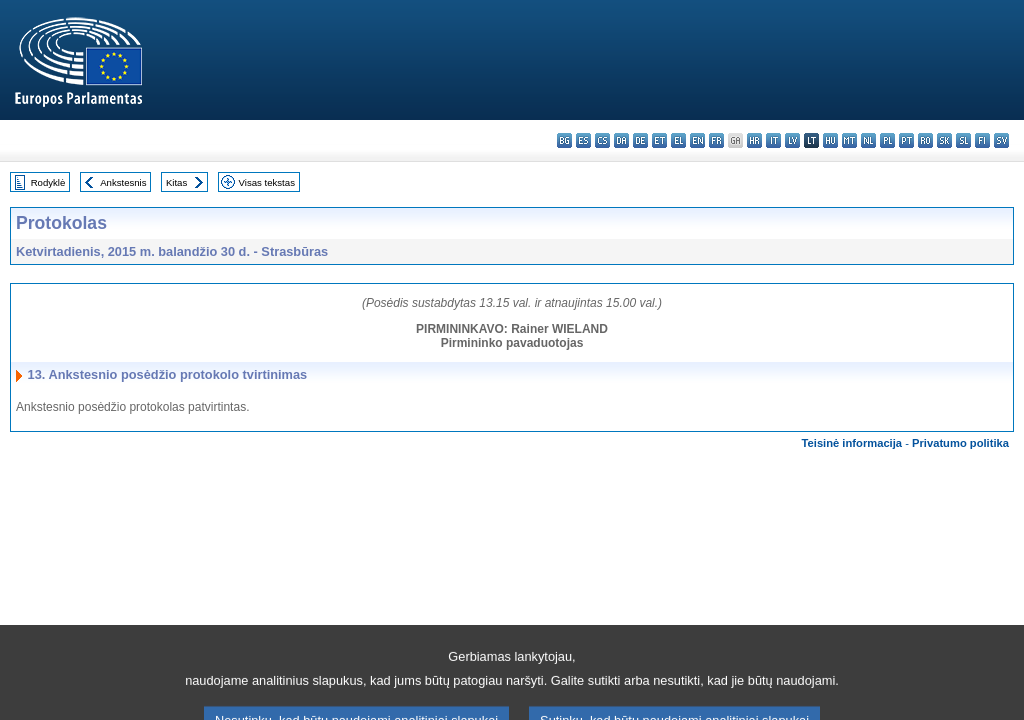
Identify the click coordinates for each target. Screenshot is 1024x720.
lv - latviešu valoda (792, 140)
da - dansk (621, 140)
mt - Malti (849, 140)
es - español (583, 140)
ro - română (925, 140)
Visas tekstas (267, 182)
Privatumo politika (960, 443)
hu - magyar (830, 140)
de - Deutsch (640, 140)
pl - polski (887, 140)
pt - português (906, 140)
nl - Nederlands (868, 140)
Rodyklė (48, 182)
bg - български (564, 140)
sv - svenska (1001, 140)
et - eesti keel (659, 140)
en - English (697, 140)
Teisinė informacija (852, 443)
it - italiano (773, 140)
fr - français (716, 140)
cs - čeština (602, 140)
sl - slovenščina (963, 140)
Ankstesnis (123, 182)
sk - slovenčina (944, 140)
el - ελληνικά (678, 140)
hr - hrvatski (754, 140)
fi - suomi (982, 140)
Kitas (176, 182)
